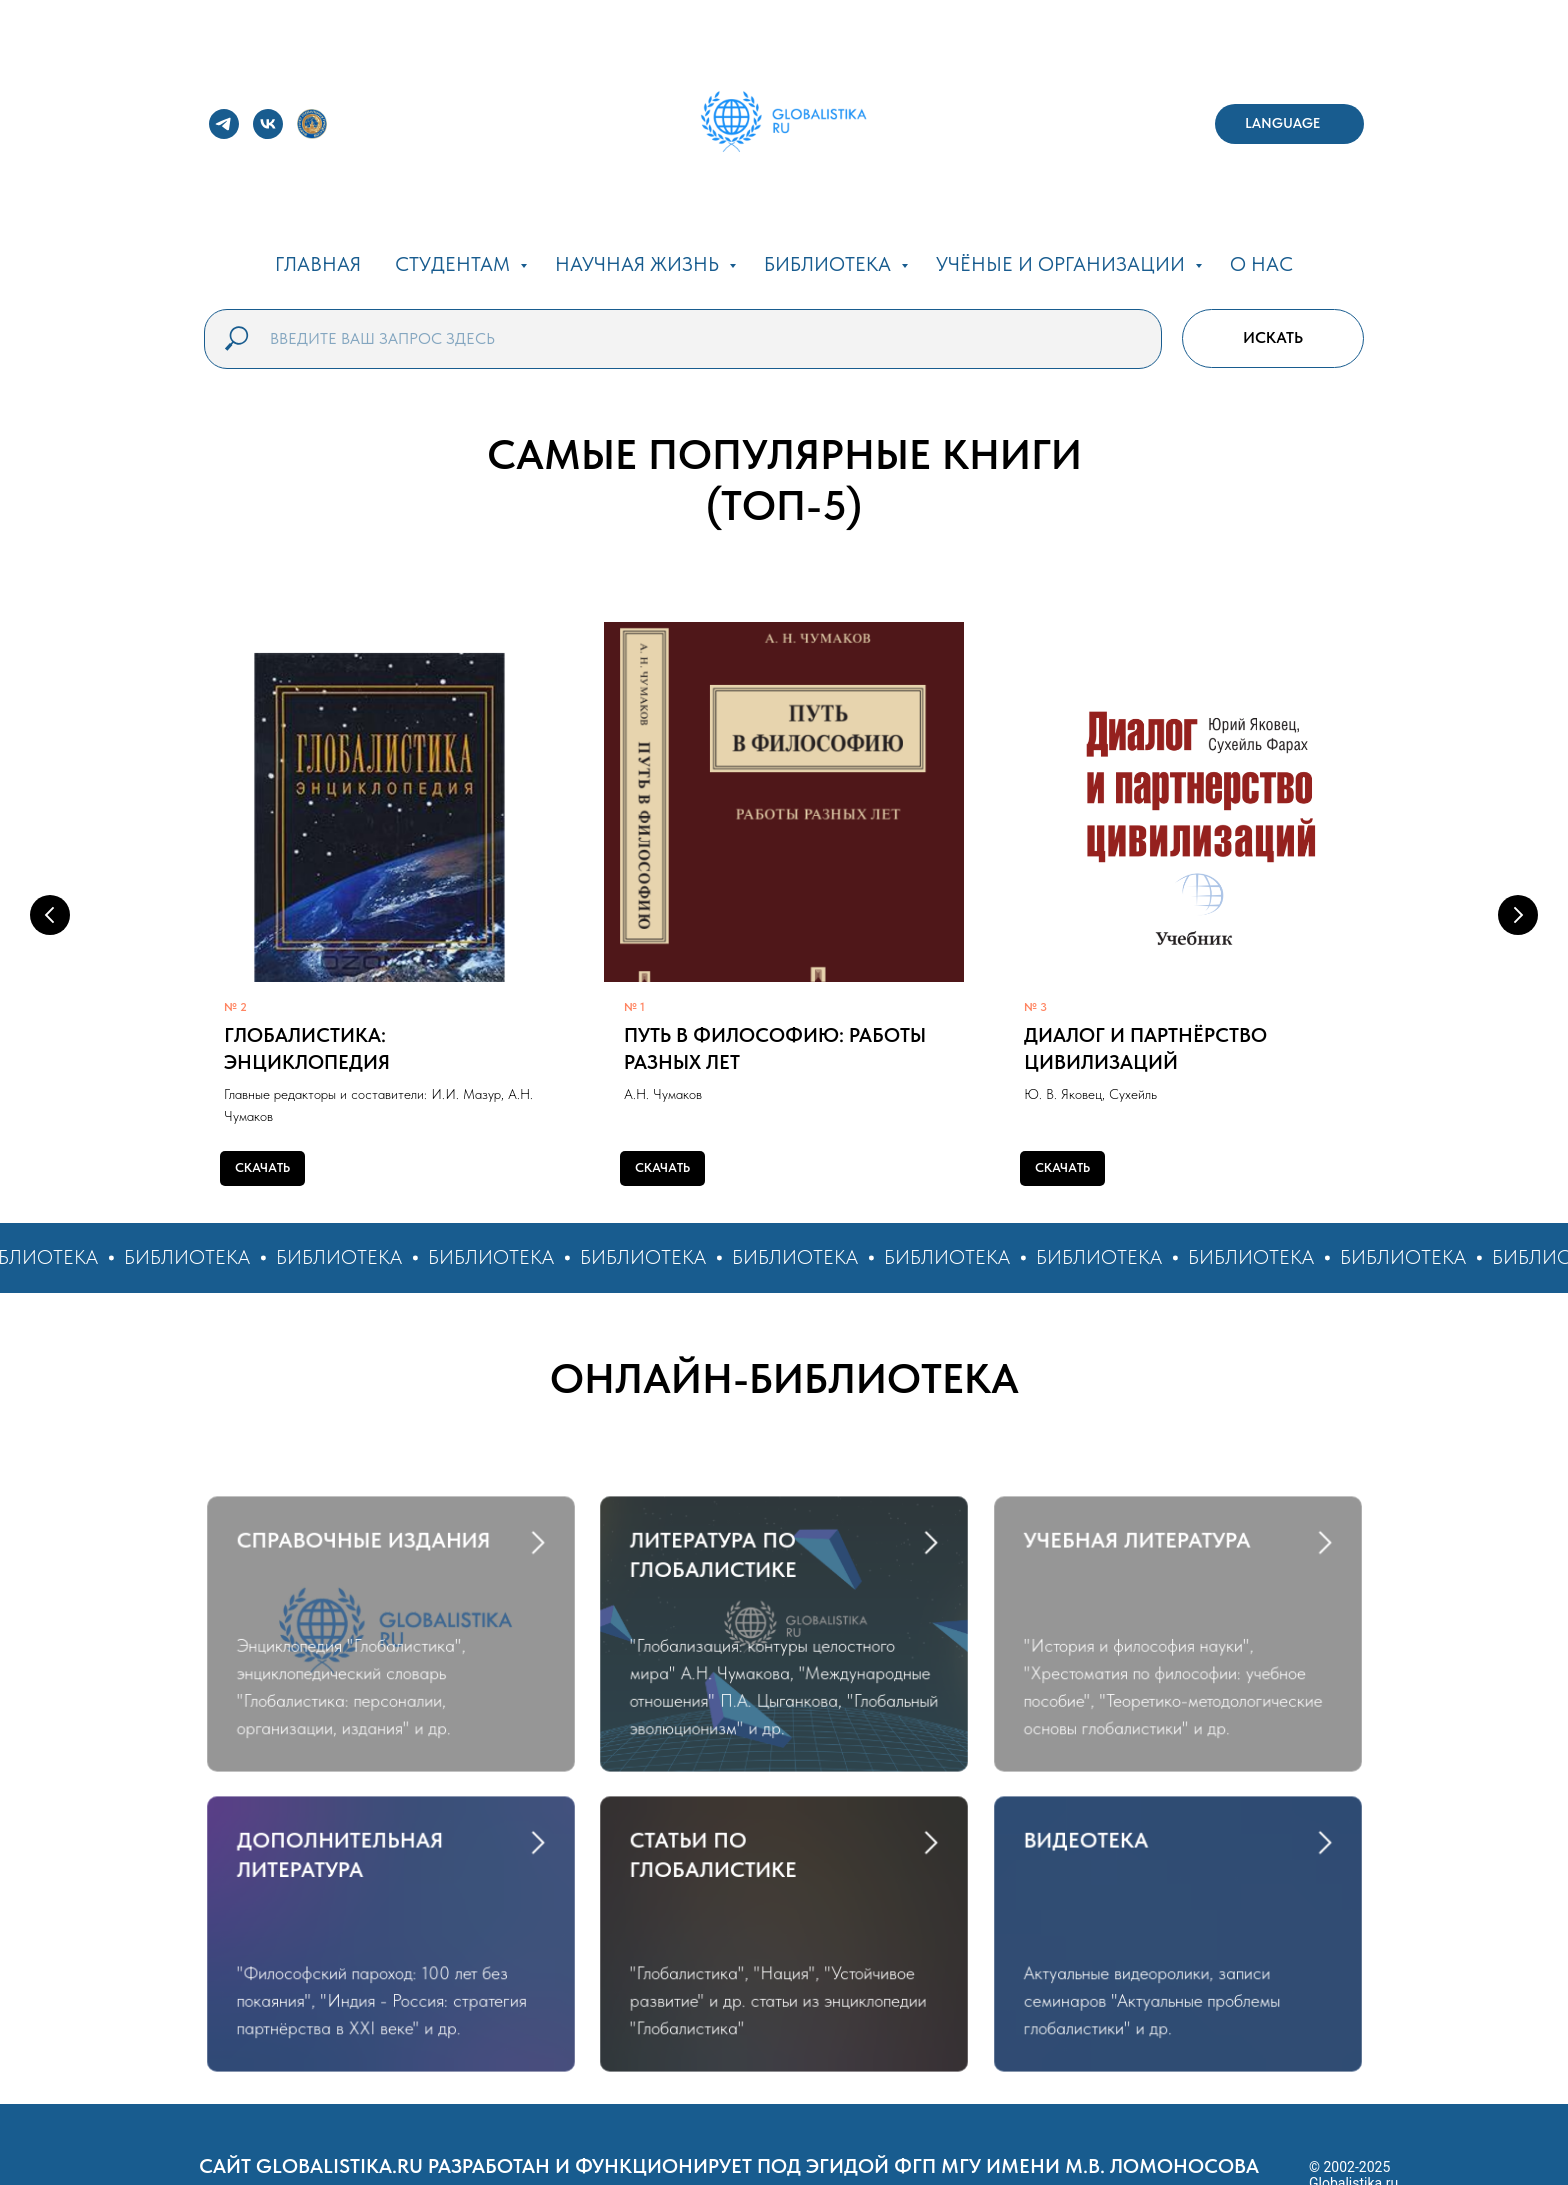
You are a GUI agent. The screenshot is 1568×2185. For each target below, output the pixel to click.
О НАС (1261, 264)
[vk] (268, 124)
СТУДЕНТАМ (455, 264)
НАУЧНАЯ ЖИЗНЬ (639, 264)
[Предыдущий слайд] (50, 915)
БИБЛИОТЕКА (830, 264)
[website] (312, 124)
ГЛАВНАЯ (318, 264)
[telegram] (224, 124)
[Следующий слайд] (1518, 915)
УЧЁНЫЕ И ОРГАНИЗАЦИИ (1063, 264)
